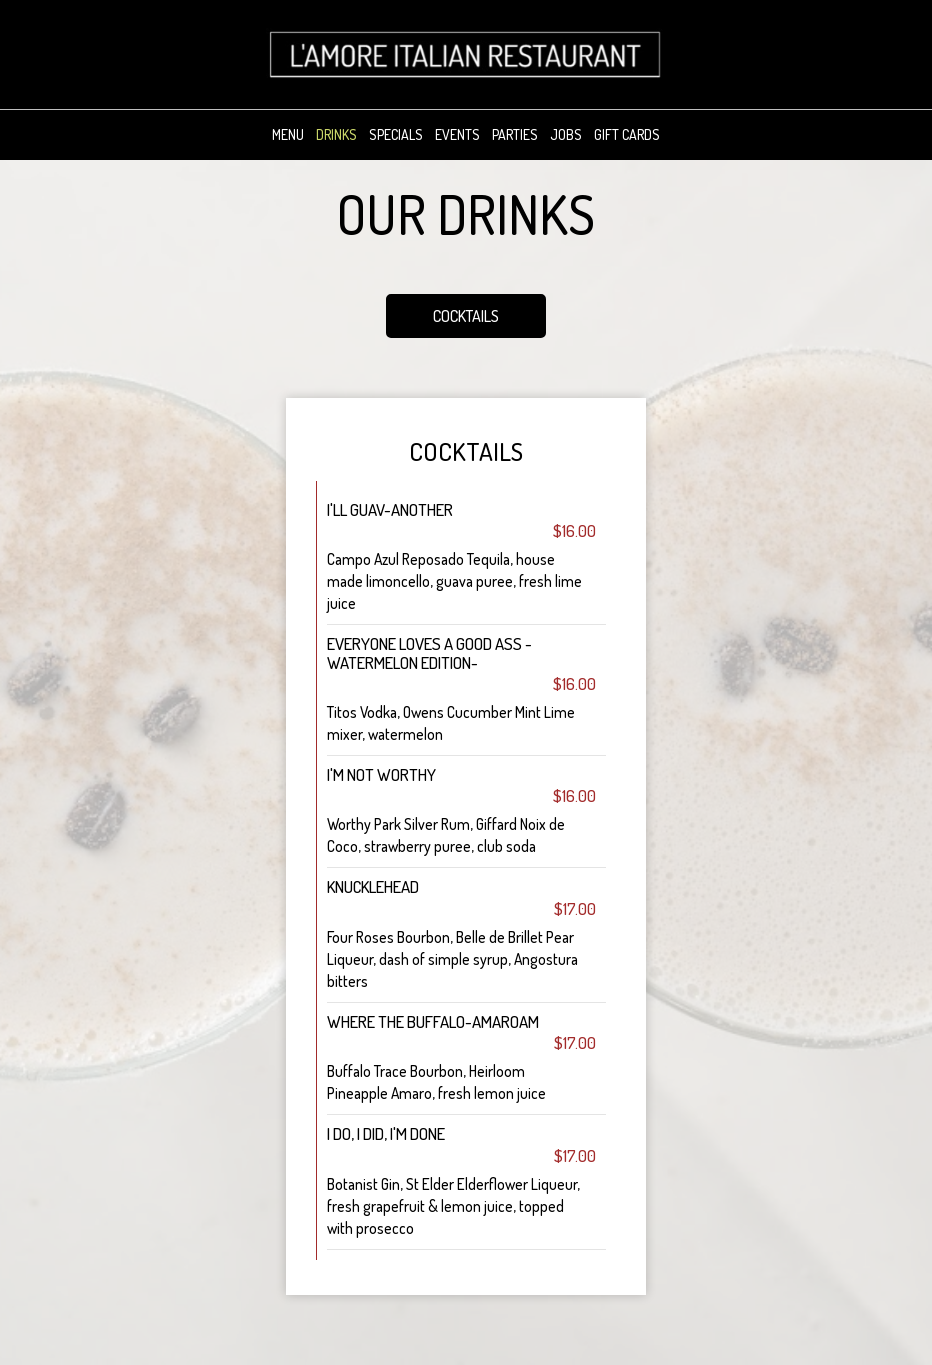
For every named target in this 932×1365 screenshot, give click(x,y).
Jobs (566, 134)
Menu (288, 134)
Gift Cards (627, 134)
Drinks (336, 134)
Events (457, 134)
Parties (515, 134)
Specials (396, 134)
